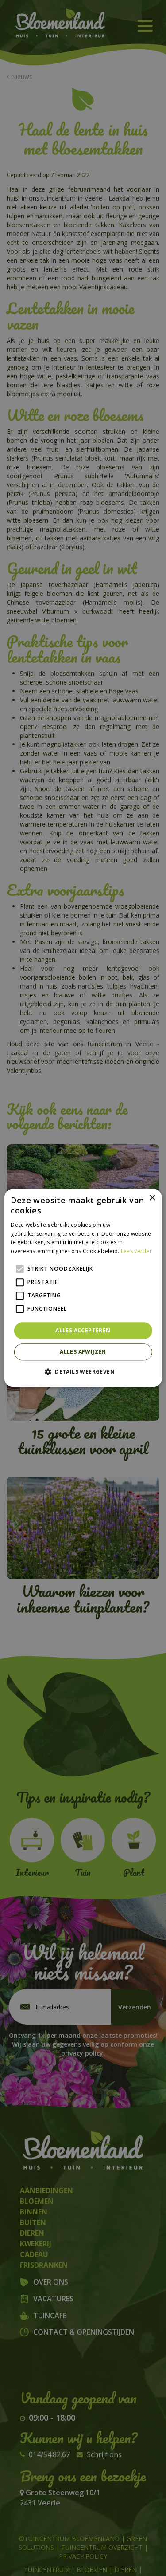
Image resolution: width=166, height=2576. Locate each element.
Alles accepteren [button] (82, 1330)
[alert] (83, 1288)
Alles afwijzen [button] (83, 1352)
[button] (83, 1371)
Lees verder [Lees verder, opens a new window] (136, 1251)
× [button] (152, 1198)
